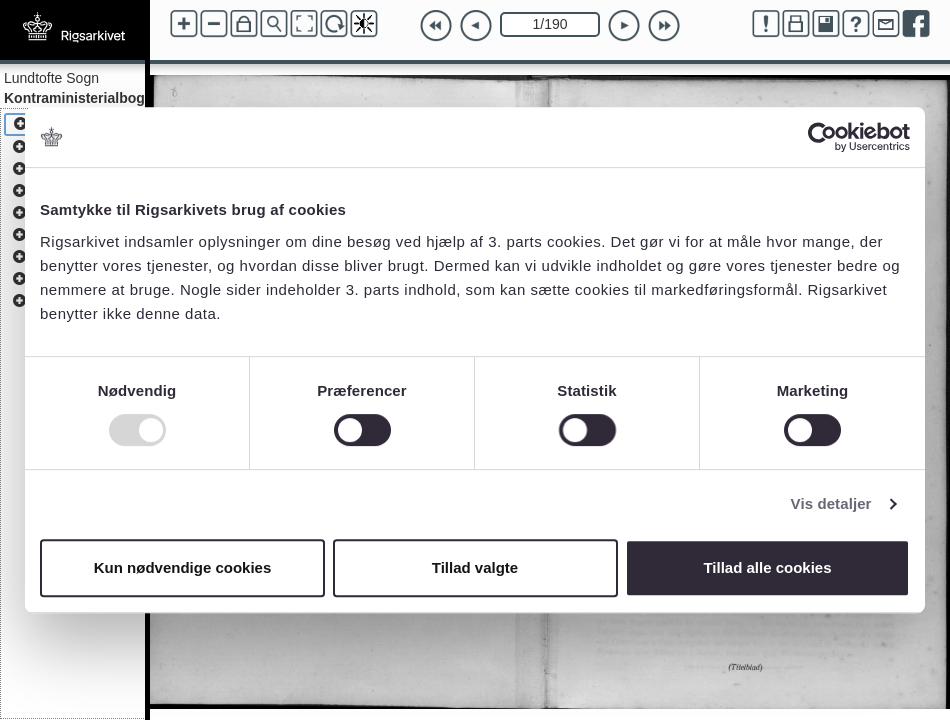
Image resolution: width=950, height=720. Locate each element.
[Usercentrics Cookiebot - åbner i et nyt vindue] (822, 137)
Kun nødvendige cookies (183, 567)
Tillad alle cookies (767, 567)
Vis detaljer (831, 503)
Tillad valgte (475, 567)
